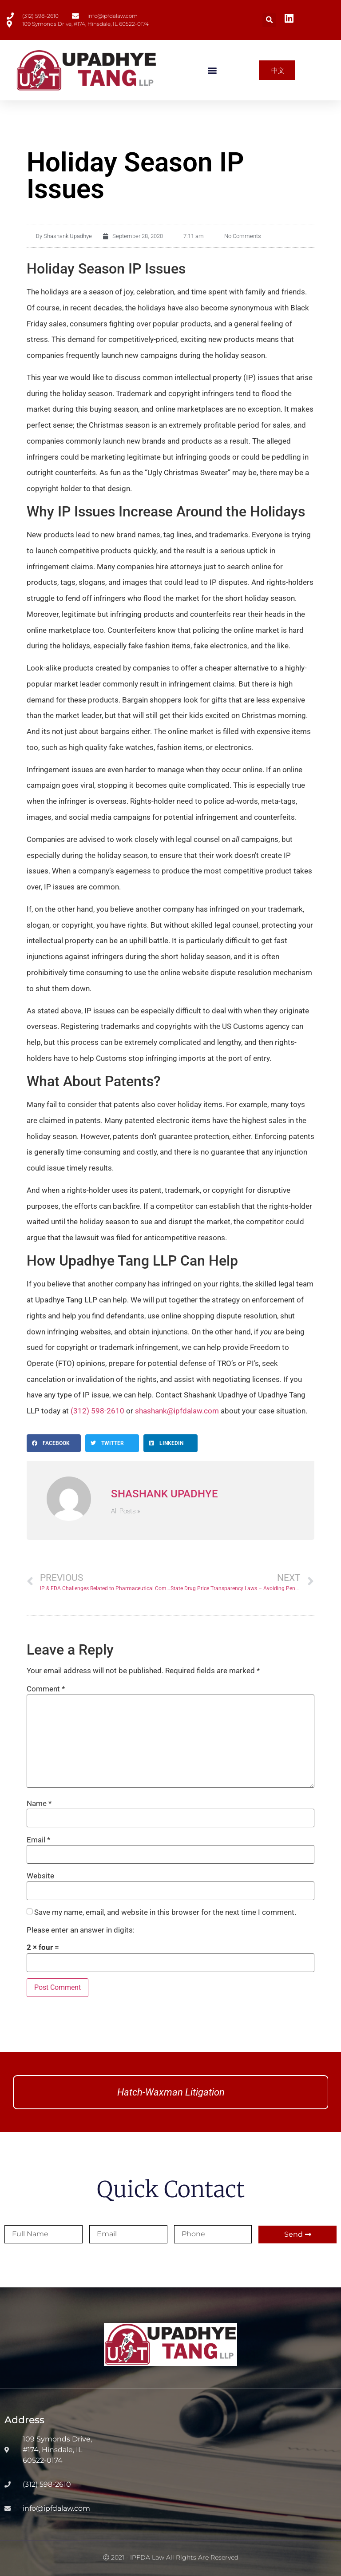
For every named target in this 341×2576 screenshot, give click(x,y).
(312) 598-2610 (97, 1410)
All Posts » (125, 1511)
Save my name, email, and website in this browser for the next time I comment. (165, 1912)
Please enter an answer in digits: (81, 1930)
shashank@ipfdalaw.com (177, 1410)
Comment (46, 1689)
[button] (269, 20)
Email (38, 1840)
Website (40, 1876)
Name (39, 1803)
